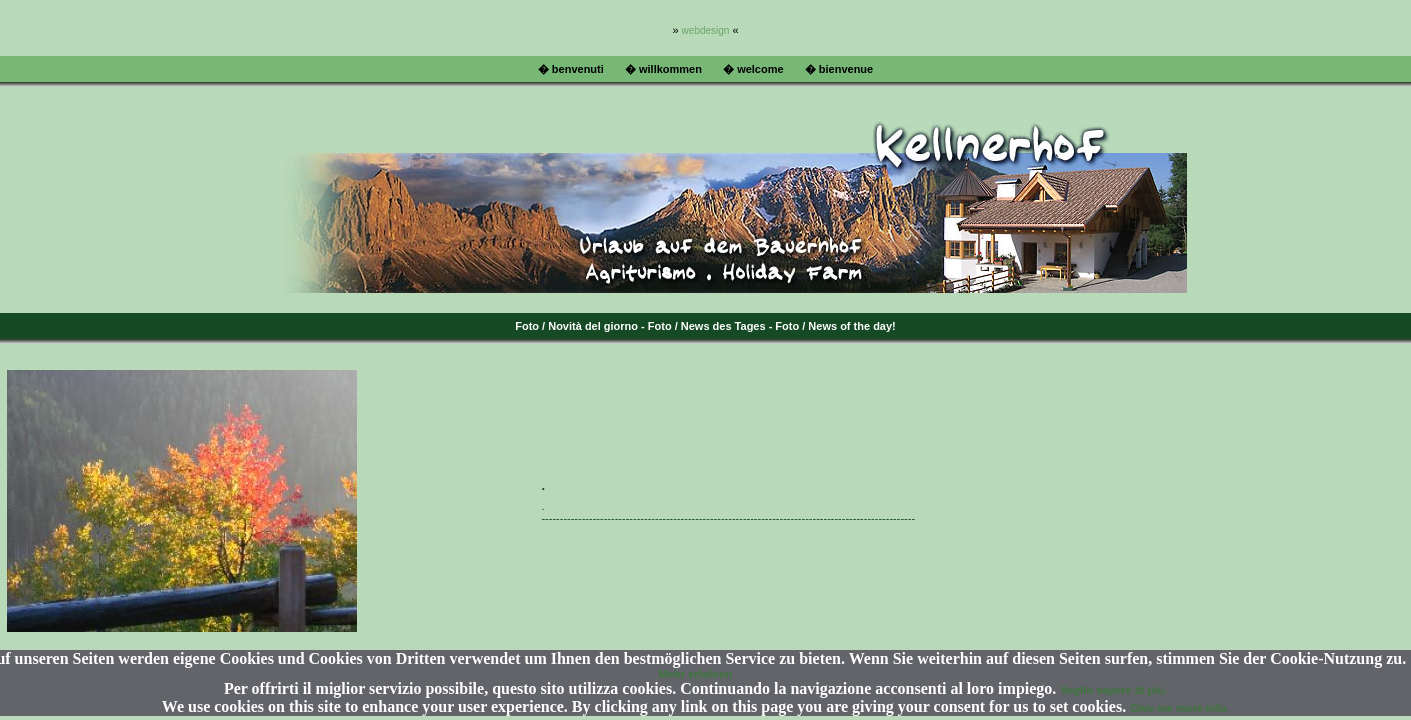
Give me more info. (1179, 708)
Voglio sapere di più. (1113, 690)
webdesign (706, 30)
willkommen (670, 69)
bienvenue (846, 69)
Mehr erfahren (695, 674)
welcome (760, 69)
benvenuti (578, 69)
